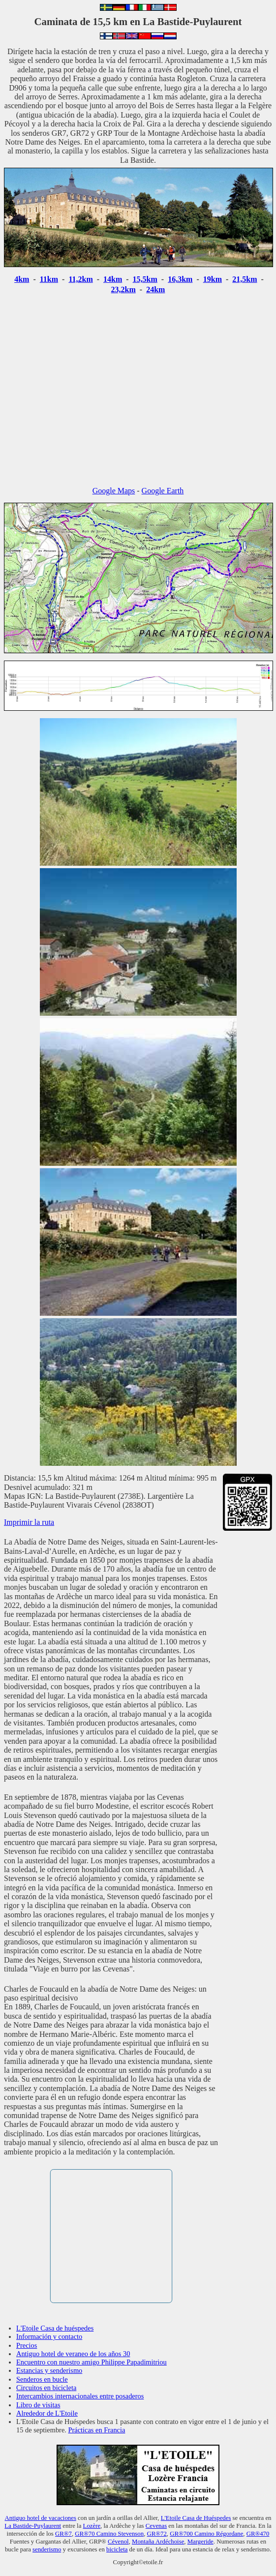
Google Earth (163, 490)
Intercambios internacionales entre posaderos (80, 2396)
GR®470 (258, 2533)
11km (49, 279)
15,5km (145, 279)
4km (21, 279)
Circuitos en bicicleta (46, 2388)
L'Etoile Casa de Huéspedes (196, 2518)
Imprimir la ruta (29, 1522)
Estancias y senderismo (49, 2370)
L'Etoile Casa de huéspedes (54, 2328)
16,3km (180, 279)
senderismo (46, 2549)
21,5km (244, 279)
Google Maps (113, 490)
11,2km (80, 279)
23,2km (123, 289)
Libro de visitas (38, 2405)
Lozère (92, 2525)
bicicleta (116, 2549)
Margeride (200, 2541)
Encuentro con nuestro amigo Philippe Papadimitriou (91, 2362)
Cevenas (156, 2525)
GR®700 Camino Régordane (206, 2533)
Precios (26, 2345)
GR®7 (63, 2533)
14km (112, 279)
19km (212, 279)
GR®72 (157, 2533)
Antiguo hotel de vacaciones (40, 2518)
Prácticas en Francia (96, 2430)
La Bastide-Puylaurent (32, 2525)
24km (155, 289)
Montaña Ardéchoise (158, 2541)
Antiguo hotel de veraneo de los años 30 (73, 2354)
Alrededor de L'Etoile (47, 2413)
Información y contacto (49, 2336)
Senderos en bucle (42, 2379)
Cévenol (118, 2541)
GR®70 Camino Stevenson (109, 2533)
